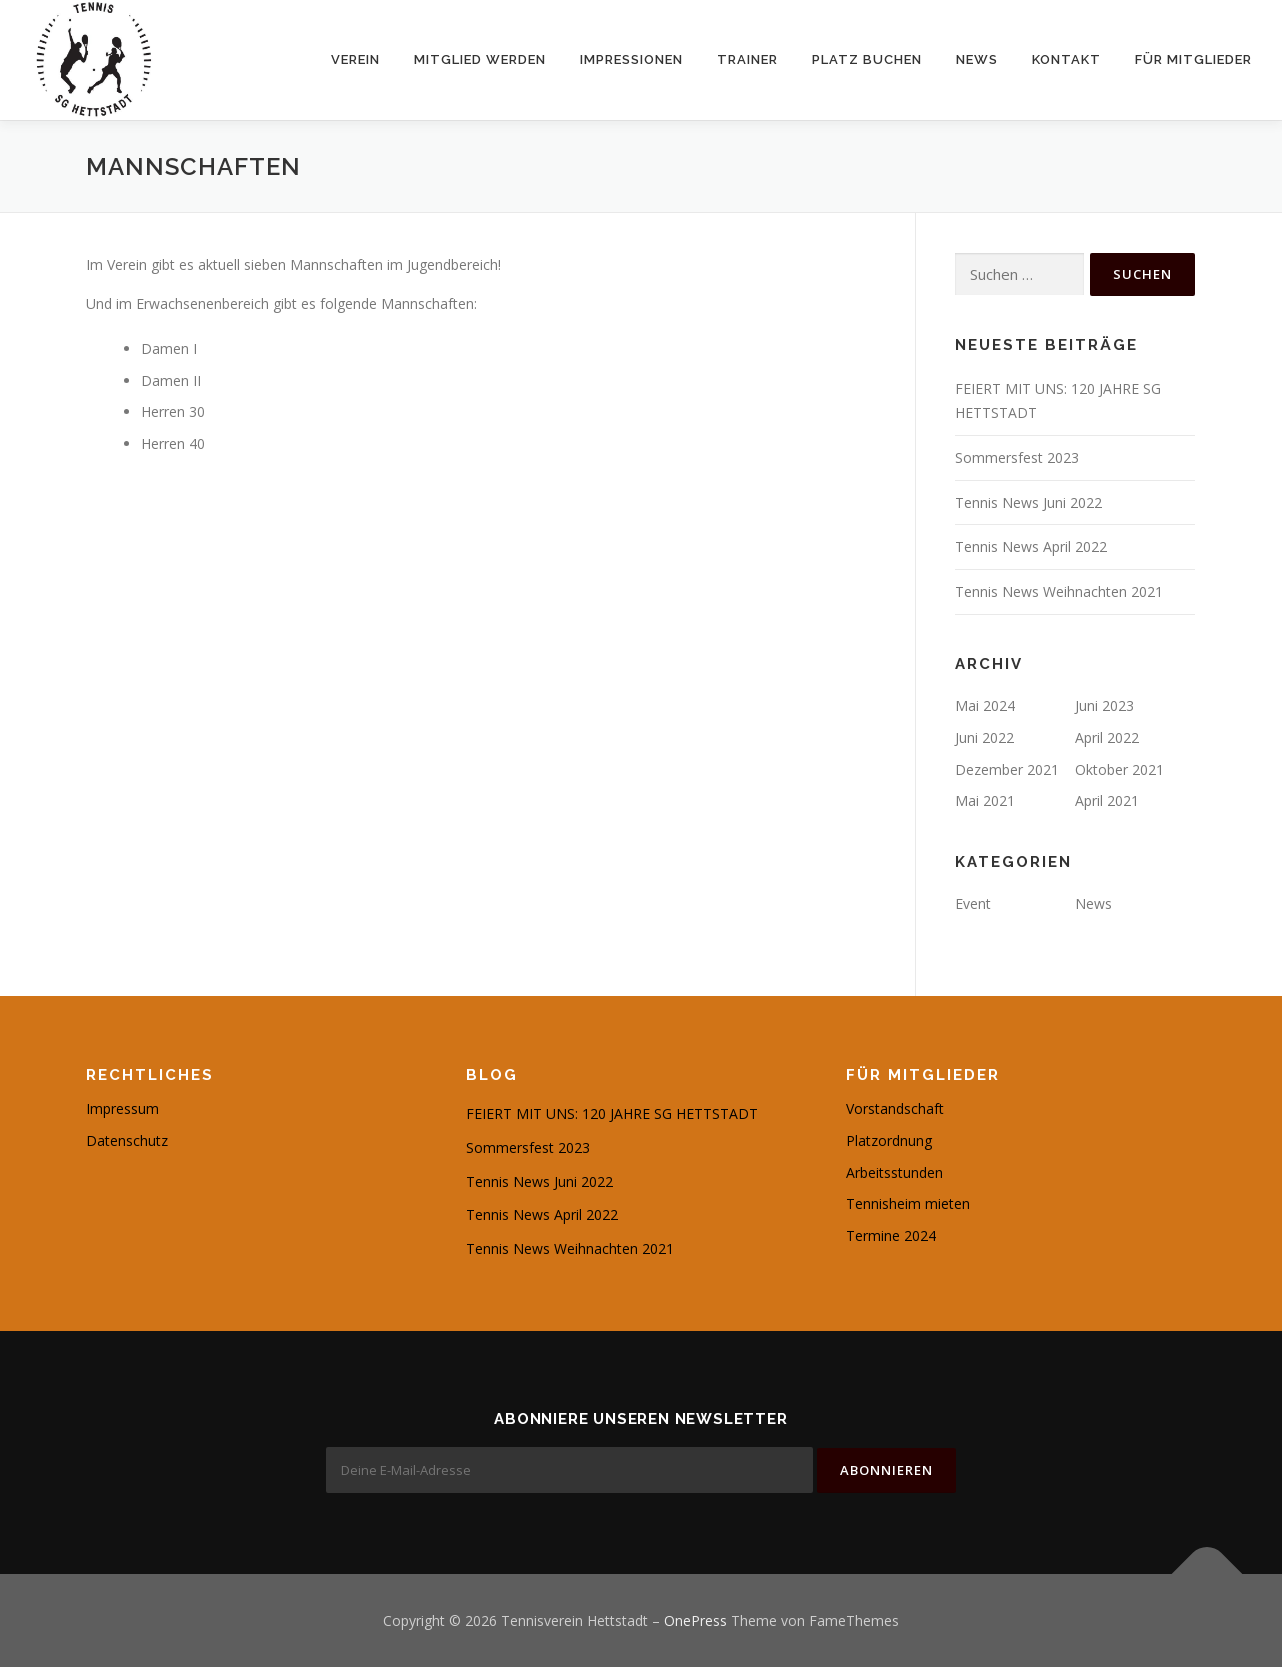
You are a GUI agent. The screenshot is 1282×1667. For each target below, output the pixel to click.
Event (973, 903)
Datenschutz (127, 1140)
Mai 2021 (985, 800)
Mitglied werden (480, 59)
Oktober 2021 (1119, 769)
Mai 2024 (985, 705)
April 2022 (1107, 737)
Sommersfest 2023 (1017, 457)
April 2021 (1107, 800)
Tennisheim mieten (908, 1203)
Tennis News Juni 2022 (1028, 502)
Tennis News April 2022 (1031, 546)
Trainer (747, 59)
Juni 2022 (984, 737)
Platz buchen (867, 59)
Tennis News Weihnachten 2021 (1059, 591)
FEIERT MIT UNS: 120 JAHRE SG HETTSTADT (612, 1113)
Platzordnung (889, 1140)
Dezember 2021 (1007, 769)
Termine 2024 (891, 1235)
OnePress (695, 1619)
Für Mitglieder (1193, 59)
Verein (355, 59)
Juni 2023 (1104, 705)
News (977, 59)
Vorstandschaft (895, 1108)
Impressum (122, 1108)
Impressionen (631, 59)
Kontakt (1066, 59)
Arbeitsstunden (894, 1172)
